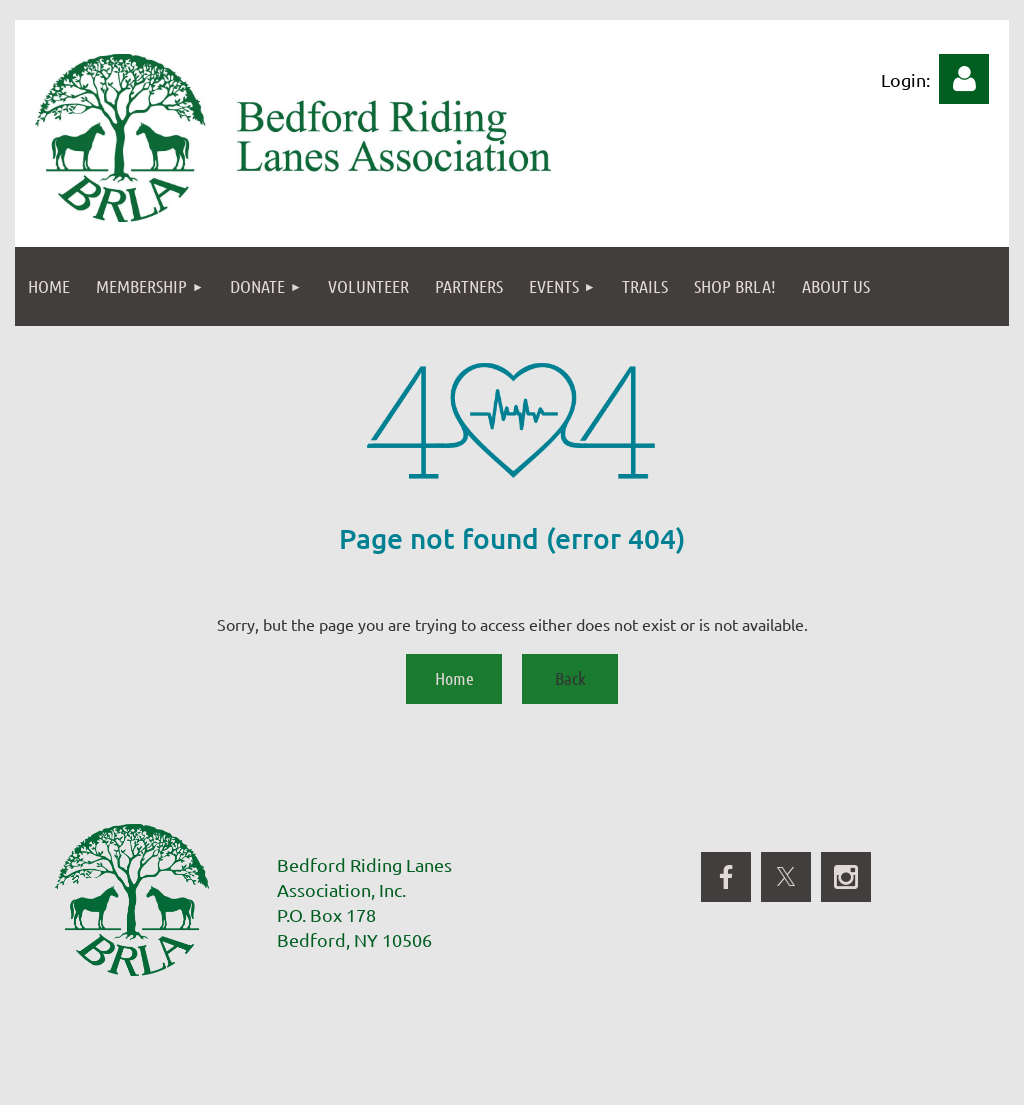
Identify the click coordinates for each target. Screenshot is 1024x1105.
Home (454, 678)
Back (570, 678)
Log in (964, 79)
